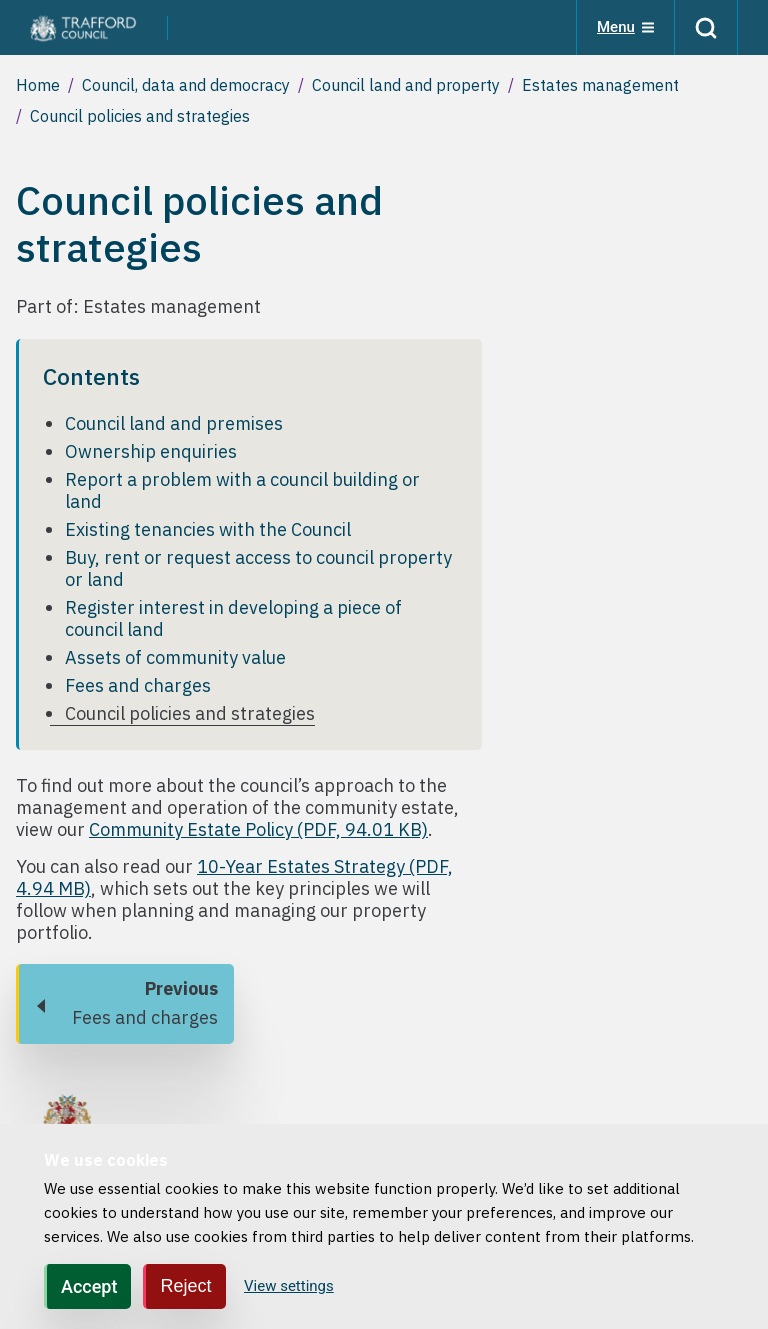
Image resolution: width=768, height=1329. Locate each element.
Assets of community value (175, 657)
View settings (289, 1286)
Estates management (600, 85)
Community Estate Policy (258, 829)
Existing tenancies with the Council (208, 529)
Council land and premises (174, 423)
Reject (185, 1286)
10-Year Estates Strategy (234, 877)
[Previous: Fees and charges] (125, 1004)
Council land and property (406, 85)
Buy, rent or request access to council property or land (258, 568)
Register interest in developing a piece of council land (233, 618)
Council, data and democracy (186, 85)
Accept (89, 1286)
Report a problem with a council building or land (242, 490)
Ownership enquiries (151, 451)
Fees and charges (138, 685)
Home (38, 85)
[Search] (706, 27)
